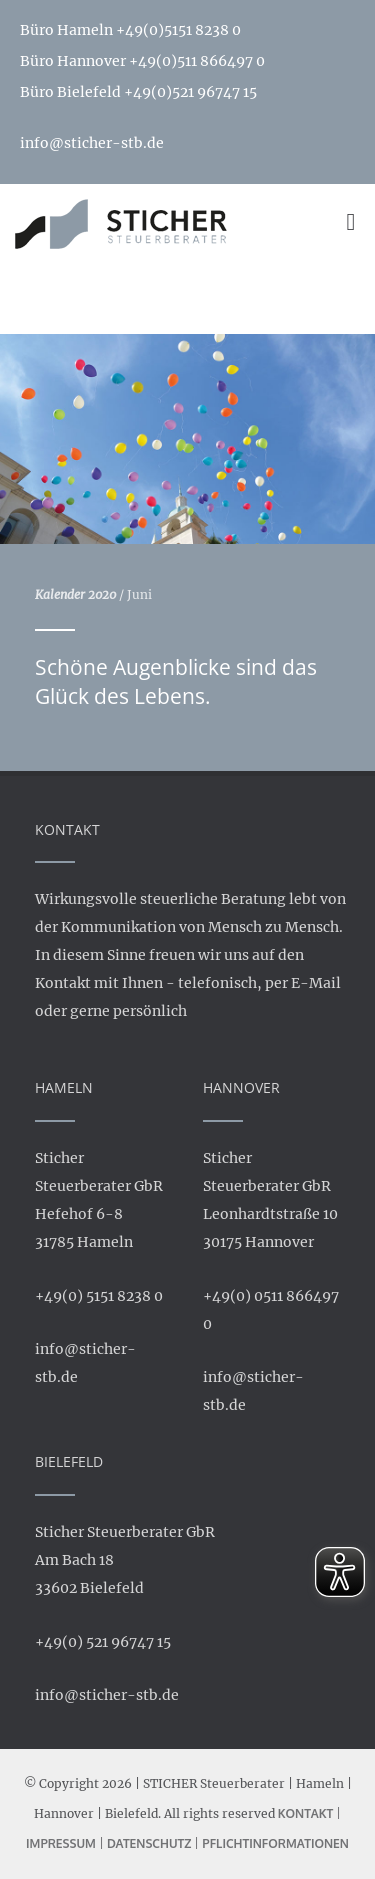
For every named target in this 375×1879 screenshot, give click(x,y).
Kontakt (306, 1813)
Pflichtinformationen (275, 1843)
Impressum (61, 1843)
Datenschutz (149, 1843)
